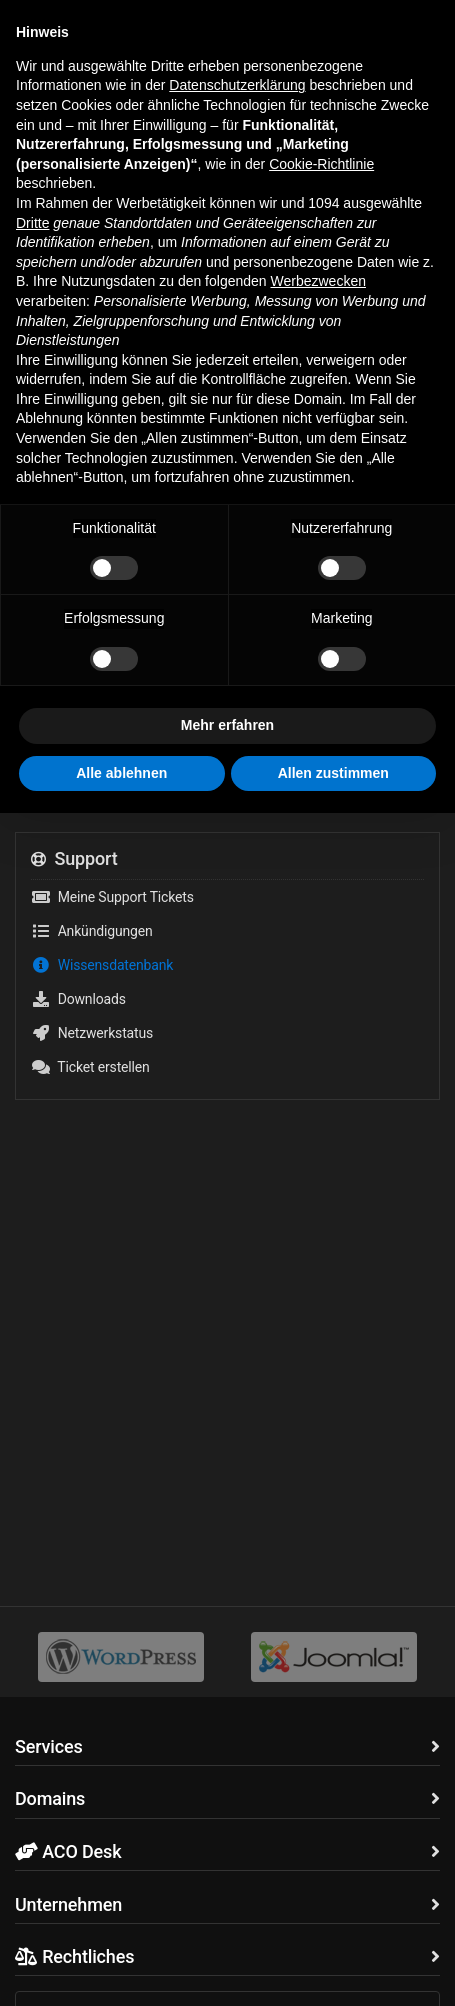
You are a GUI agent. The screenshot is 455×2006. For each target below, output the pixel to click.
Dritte (32, 223)
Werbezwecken (318, 281)
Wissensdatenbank (102, 965)
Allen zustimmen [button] (333, 773)
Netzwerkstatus (92, 1033)
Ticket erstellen (90, 1067)
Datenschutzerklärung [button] (237, 85)
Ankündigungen (92, 931)
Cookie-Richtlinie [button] (321, 164)
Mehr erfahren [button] (227, 725)
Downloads (78, 999)
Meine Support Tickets (112, 897)
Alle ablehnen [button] (121, 773)
